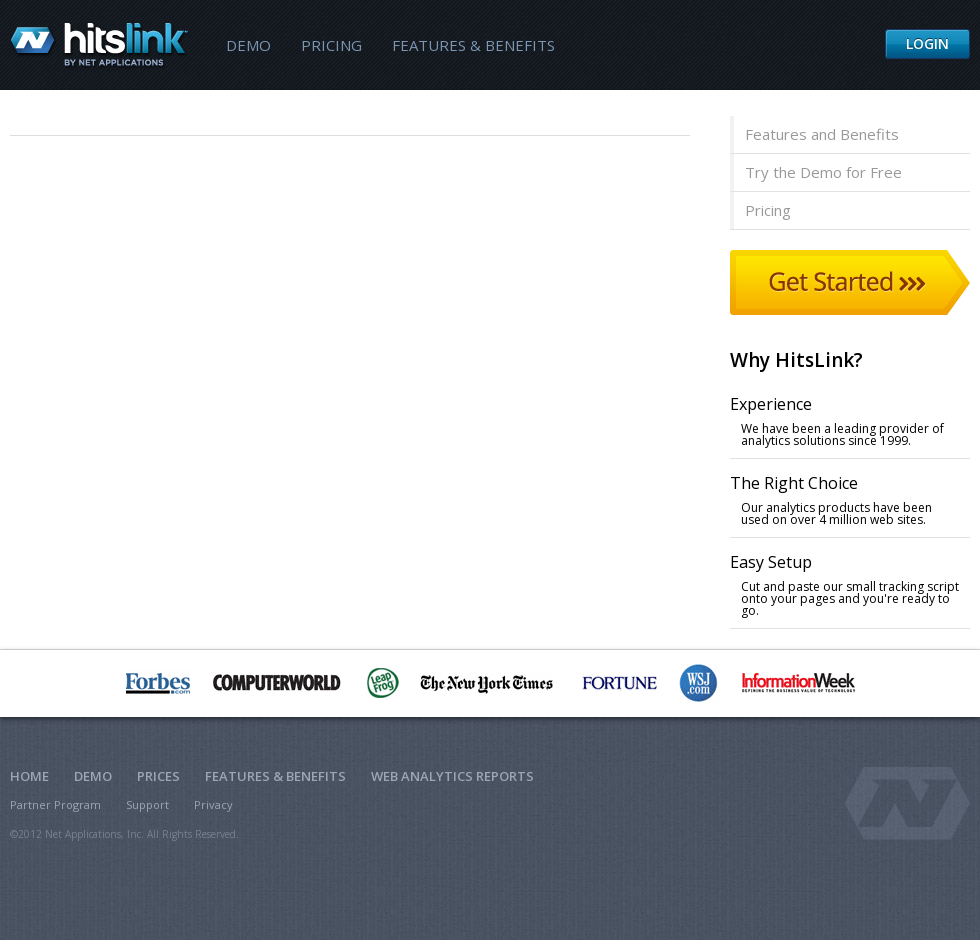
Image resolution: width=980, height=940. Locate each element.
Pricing (331, 45)
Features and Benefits (822, 134)
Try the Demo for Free (823, 172)
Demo (248, 45)
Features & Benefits (473, 45)
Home (29, 776)
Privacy (213, 804)
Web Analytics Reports (452, 776)
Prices (158, 776)
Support (147, 804)
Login (927, 43)
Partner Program (55, 804)
